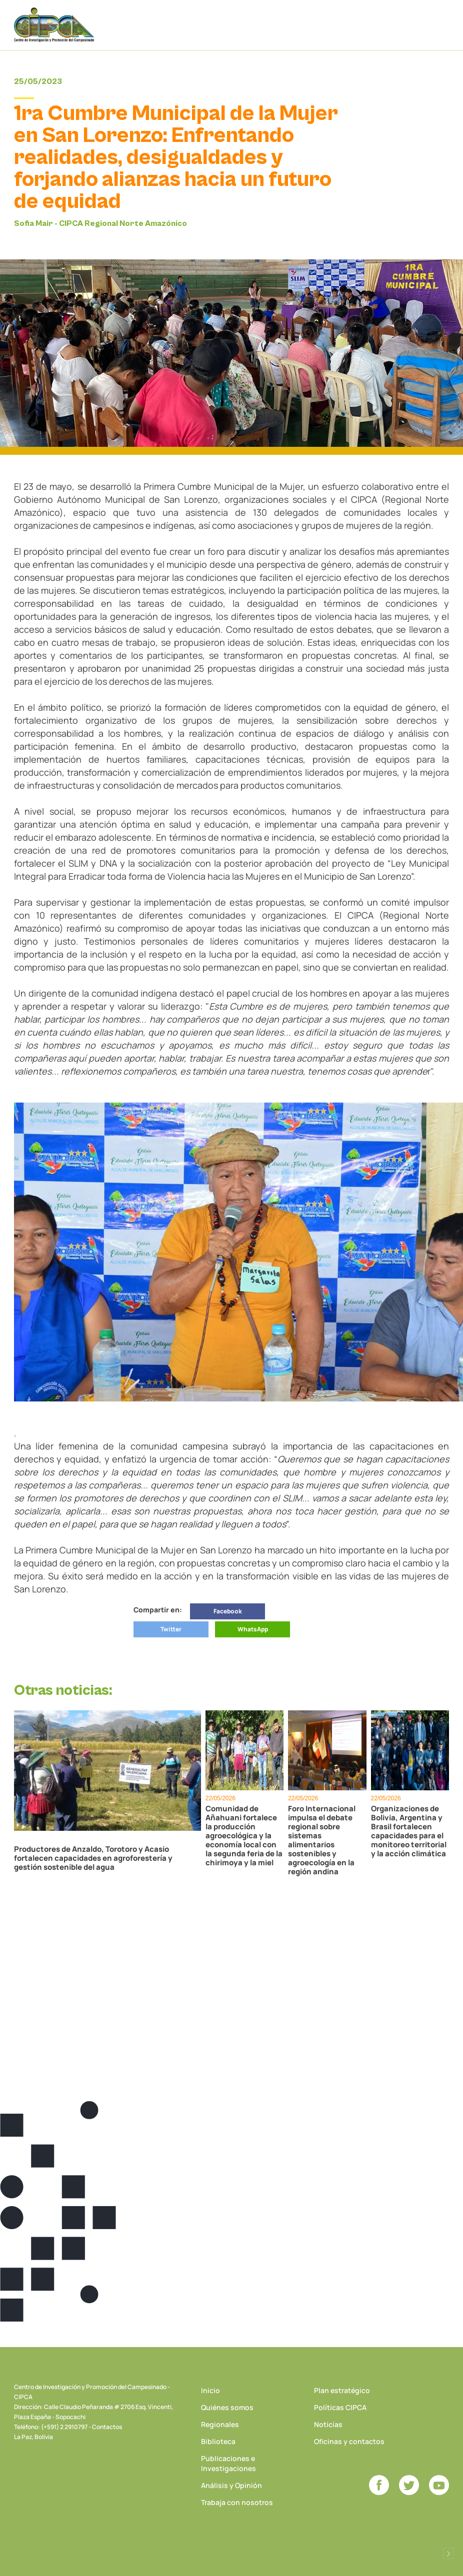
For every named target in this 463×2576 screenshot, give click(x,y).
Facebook (228, 1611)
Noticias (328, 2424)
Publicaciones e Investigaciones (228, 2463)
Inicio (210, 2390)
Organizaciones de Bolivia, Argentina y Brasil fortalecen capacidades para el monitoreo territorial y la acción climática (408, 1831)
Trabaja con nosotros (237, 2502)
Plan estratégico (342, 2390)
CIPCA (54, 24)
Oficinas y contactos (349, 2441)
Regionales (220, 2424)
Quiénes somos (227, 2407)
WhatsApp (253, 1629)
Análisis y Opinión (231, 2485)
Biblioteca (218, 2441)
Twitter (171, 1629)
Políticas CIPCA (340, 2407)
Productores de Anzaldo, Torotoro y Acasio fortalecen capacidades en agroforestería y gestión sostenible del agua (93, 1858)
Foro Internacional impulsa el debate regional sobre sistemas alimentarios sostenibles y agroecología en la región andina (322, 1840)
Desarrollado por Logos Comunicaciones (448, 2553)
